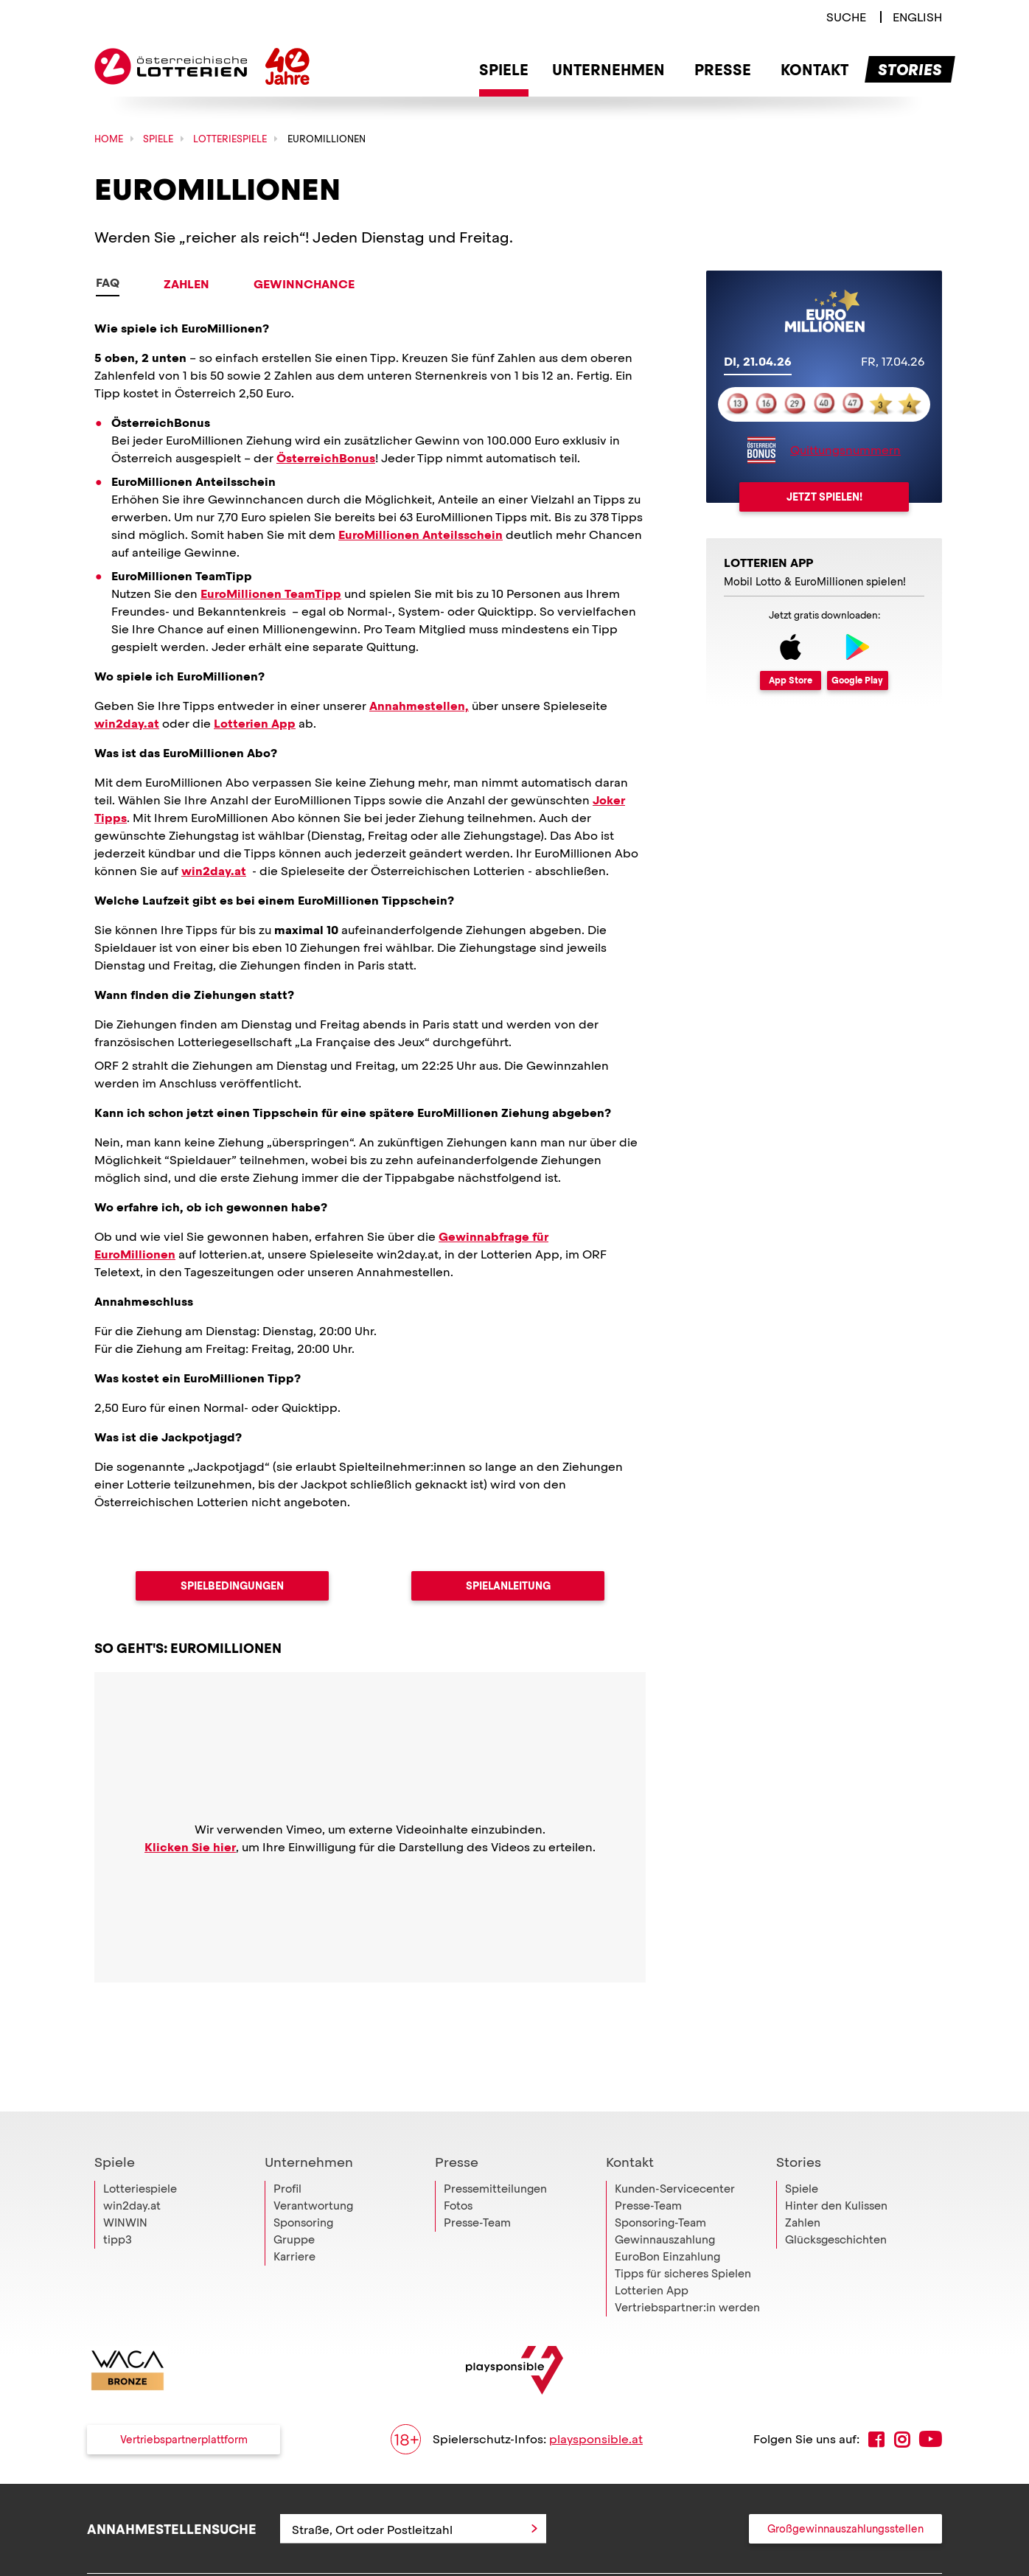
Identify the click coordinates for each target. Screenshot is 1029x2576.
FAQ (107, 282)
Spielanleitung (508, 1585)
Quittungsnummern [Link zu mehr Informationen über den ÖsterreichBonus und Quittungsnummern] (845, 450)
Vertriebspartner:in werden (687, 2274)
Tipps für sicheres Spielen (683, 2240)
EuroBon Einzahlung (667, 2223)
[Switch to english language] (917, 17)
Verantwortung (313, 2172)
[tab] (758, 362)
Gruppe (294, 2206)
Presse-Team (477, 2189)
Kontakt (630, 2129)
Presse (456, 2129)
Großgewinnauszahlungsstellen (845, 2495)
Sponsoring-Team (660, 2189)
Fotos (458, 2172)
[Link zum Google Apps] (857, 662)
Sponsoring (303, 2189)
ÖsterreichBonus (325, 458)
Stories (798, 2129)
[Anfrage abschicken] (534, 2495)
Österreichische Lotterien (171, 66)
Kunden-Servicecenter (675, 2155)
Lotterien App (255, 723)
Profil (287, 2155)
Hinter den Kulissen (836, 2172)
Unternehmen (309, 2129)
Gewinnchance (304, 284)
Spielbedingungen (232, 1585)
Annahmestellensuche (172, 2495)
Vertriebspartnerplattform (184, 2406)
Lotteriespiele (140, 2155)
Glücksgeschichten (836, 2206)
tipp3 (117, 2206)
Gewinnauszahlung (665, 2206)
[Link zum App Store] (790, 662)
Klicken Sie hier (190, 1847)
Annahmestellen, (419, 706)
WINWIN (125, 2189)
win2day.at (126, 723)
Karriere (294, 2223)
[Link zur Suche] (846, 17)
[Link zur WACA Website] (127, 2337)
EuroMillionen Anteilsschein (420, 535)
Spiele (114, 2129)
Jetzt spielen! (824, 497)
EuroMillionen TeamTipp (270, 594)
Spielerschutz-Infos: (517, 2406)
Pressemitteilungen (495, 2155)
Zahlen (186, 284)
